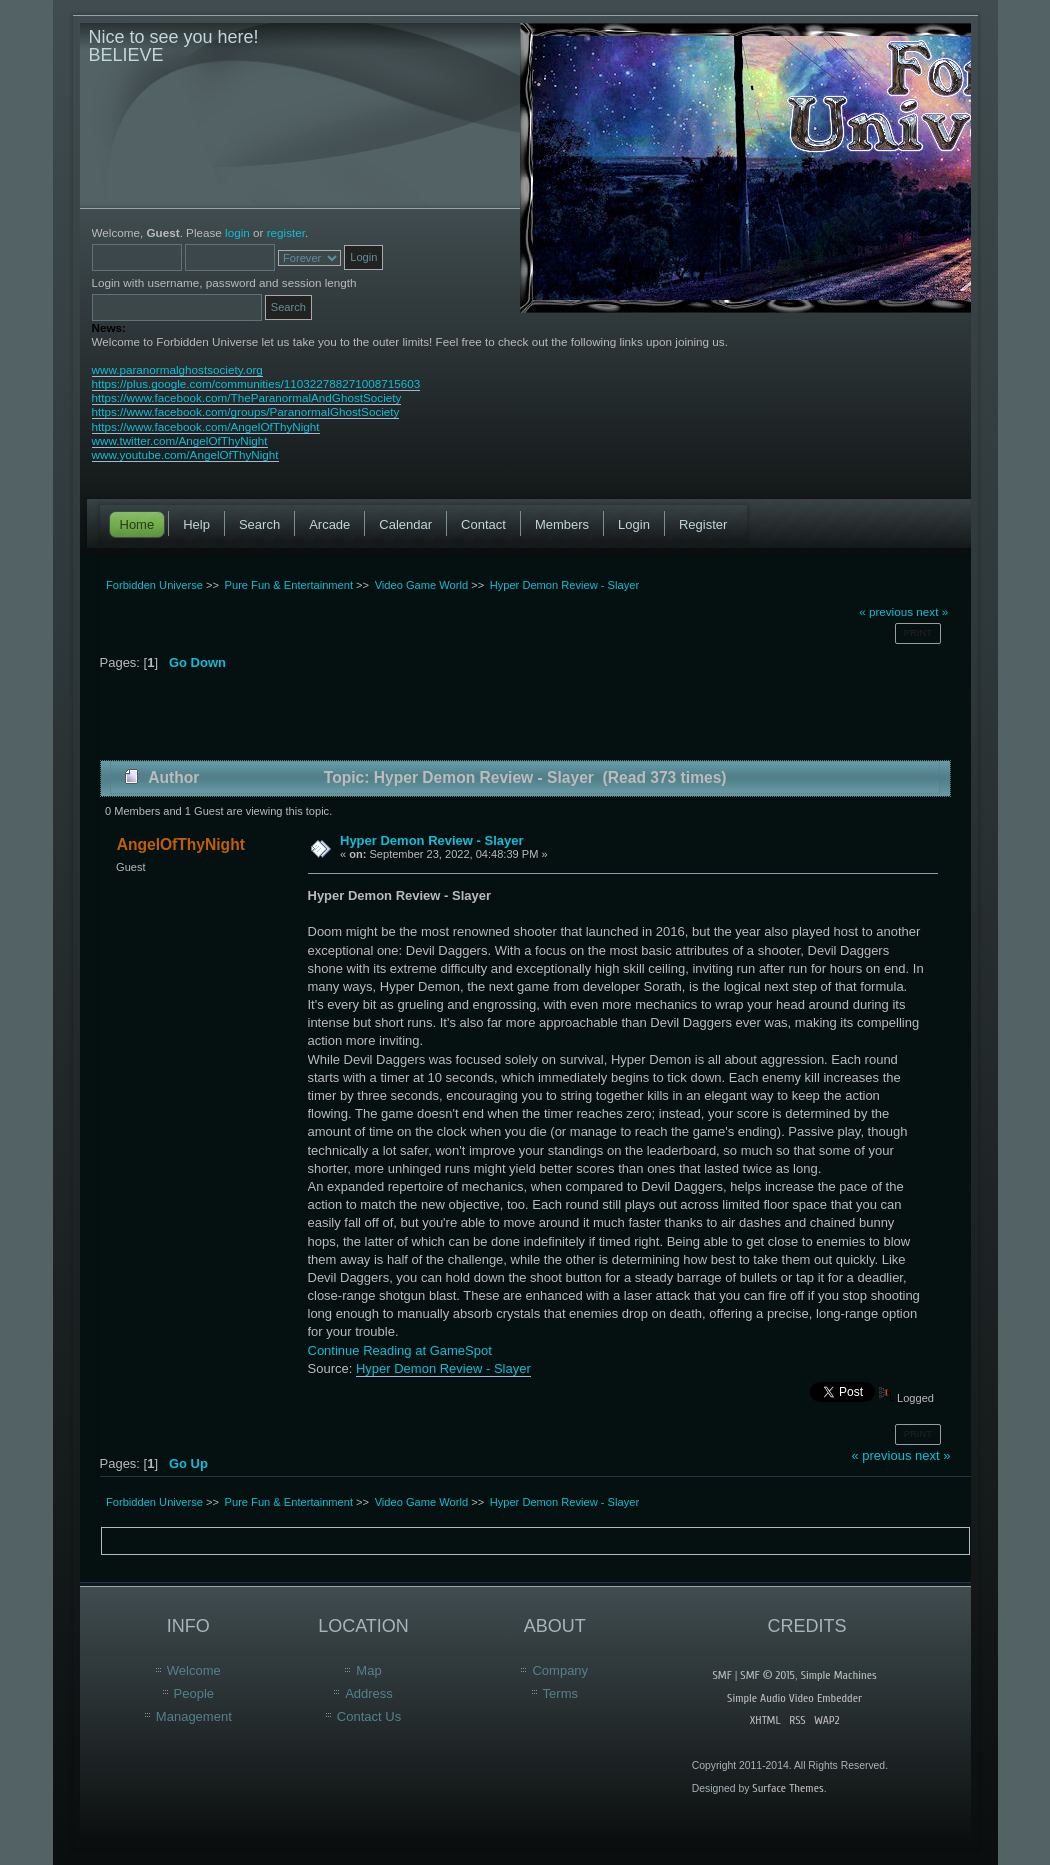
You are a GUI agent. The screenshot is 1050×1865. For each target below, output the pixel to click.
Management (194, 1716)
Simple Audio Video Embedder (794, 1698)
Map (368, 1670)
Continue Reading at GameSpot (400, 1350)
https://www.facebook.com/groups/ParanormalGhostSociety (246, 411)
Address (369, 1693)
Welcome (194, 1670)
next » (932, 611)
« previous (886, 611)
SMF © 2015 (767, 1675)
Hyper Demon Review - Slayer (432, 840)
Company (560, 1670)
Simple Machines (839, 1675)
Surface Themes (787, 1788)
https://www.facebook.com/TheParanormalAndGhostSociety (247, 397)
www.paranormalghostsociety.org (177, 369)
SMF (721, 1675)
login (237, 232)
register (286, 232)
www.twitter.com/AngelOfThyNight (180, 440)
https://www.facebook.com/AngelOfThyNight (206, 426)
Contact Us (369, 1716)
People (194, 1693)
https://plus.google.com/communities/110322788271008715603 (256, 383)
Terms (560, 1693)
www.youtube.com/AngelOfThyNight (185, 454)
